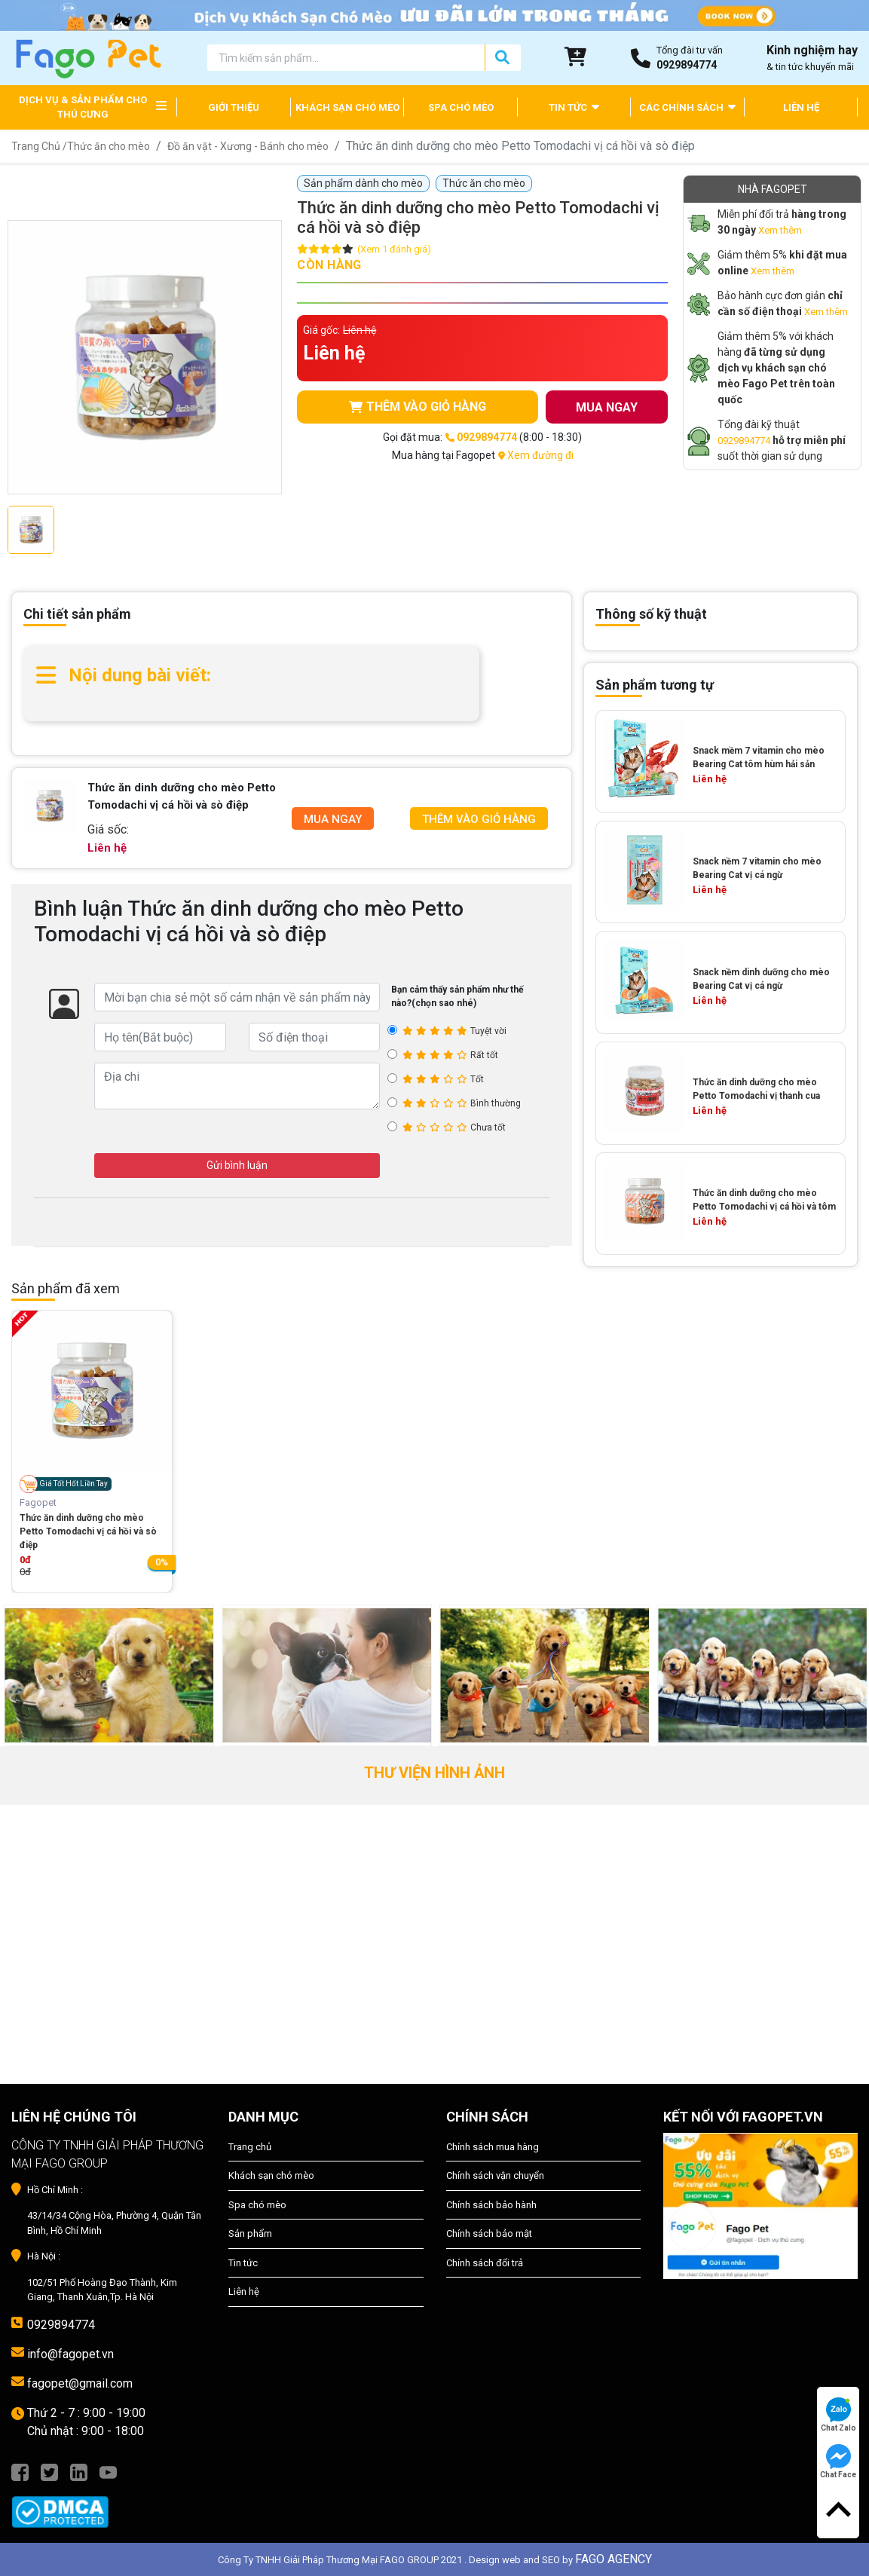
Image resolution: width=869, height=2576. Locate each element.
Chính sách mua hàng (492, 2146)
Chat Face (838, 2461)
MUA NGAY (607, 407)
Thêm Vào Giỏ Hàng (479, 819)
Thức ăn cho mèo (108, 146)
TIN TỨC (574, 106)
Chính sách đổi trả (484, 2263)
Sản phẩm (250, 2233)
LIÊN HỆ (801, 107)
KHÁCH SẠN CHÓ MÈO (347, 107)
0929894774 (744, 440)
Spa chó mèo (257, 2204)
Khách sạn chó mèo (271, 2175)
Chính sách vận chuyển (495, 2175)
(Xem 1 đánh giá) (394, 249)
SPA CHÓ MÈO (461, 107)
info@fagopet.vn (70, 2354)
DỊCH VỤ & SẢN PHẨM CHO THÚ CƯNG (83, 107)
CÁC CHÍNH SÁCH (687, 106)
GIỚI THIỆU (233, 107)
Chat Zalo (838, 2414)
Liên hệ (243, 2291)
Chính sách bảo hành (491, 2204)
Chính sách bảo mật (489, 2233)
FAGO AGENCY (613, 2559)
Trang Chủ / (39, 146)
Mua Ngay (333, 819)
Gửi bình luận (237, 1165)
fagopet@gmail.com (80, 2383)
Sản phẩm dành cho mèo (363, 183)
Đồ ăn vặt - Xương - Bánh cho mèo (248, 146)
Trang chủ (249, 2146)
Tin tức (243, 2263)
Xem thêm (780, 230)
